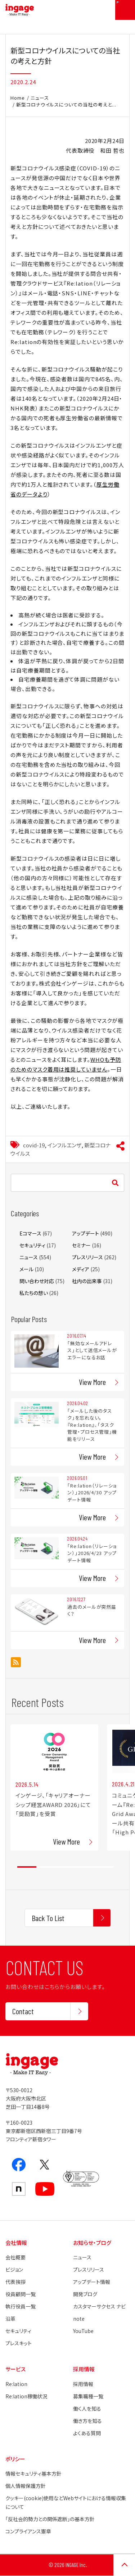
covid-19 (34, 1145)
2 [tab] (45, 1867)
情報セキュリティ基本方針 (33, 2473)
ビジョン (14, 2269)
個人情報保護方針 (25, 2485)
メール (26, 1269)
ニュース (40, 97)
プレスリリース (87, 1257)
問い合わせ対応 (36, 1281)
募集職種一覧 (88, 2396)
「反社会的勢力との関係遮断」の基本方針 (50, 2519)
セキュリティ (32, 1245)
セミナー (81, 1245)
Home (17, 97)
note (79, 2318)
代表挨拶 (15, 2281)
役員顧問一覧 (20, 2294)
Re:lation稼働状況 (26, 2396)
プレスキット (18, 2343)
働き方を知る (87, 2420)
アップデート (85, 1233)
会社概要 (15, 2257)
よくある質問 (87, 2433)
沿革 (10, 2318)
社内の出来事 (87, 1281)
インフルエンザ (64, 1145)
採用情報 (83, 2384)
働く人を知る (87, 2408)
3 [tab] (65, 1867)
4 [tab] (84, 1867)
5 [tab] (103, 1867)
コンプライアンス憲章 (28, 2531)
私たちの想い (33, 1292)
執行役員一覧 (20, 2306)
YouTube (83, 2330)
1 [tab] (26, 1867)
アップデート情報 (91, 2281)
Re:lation (16, 2384)
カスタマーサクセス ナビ (99, 2306)
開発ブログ (85, 2294)
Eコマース (30, 1233)
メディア (80, 1269)
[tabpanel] (54, 1787)
